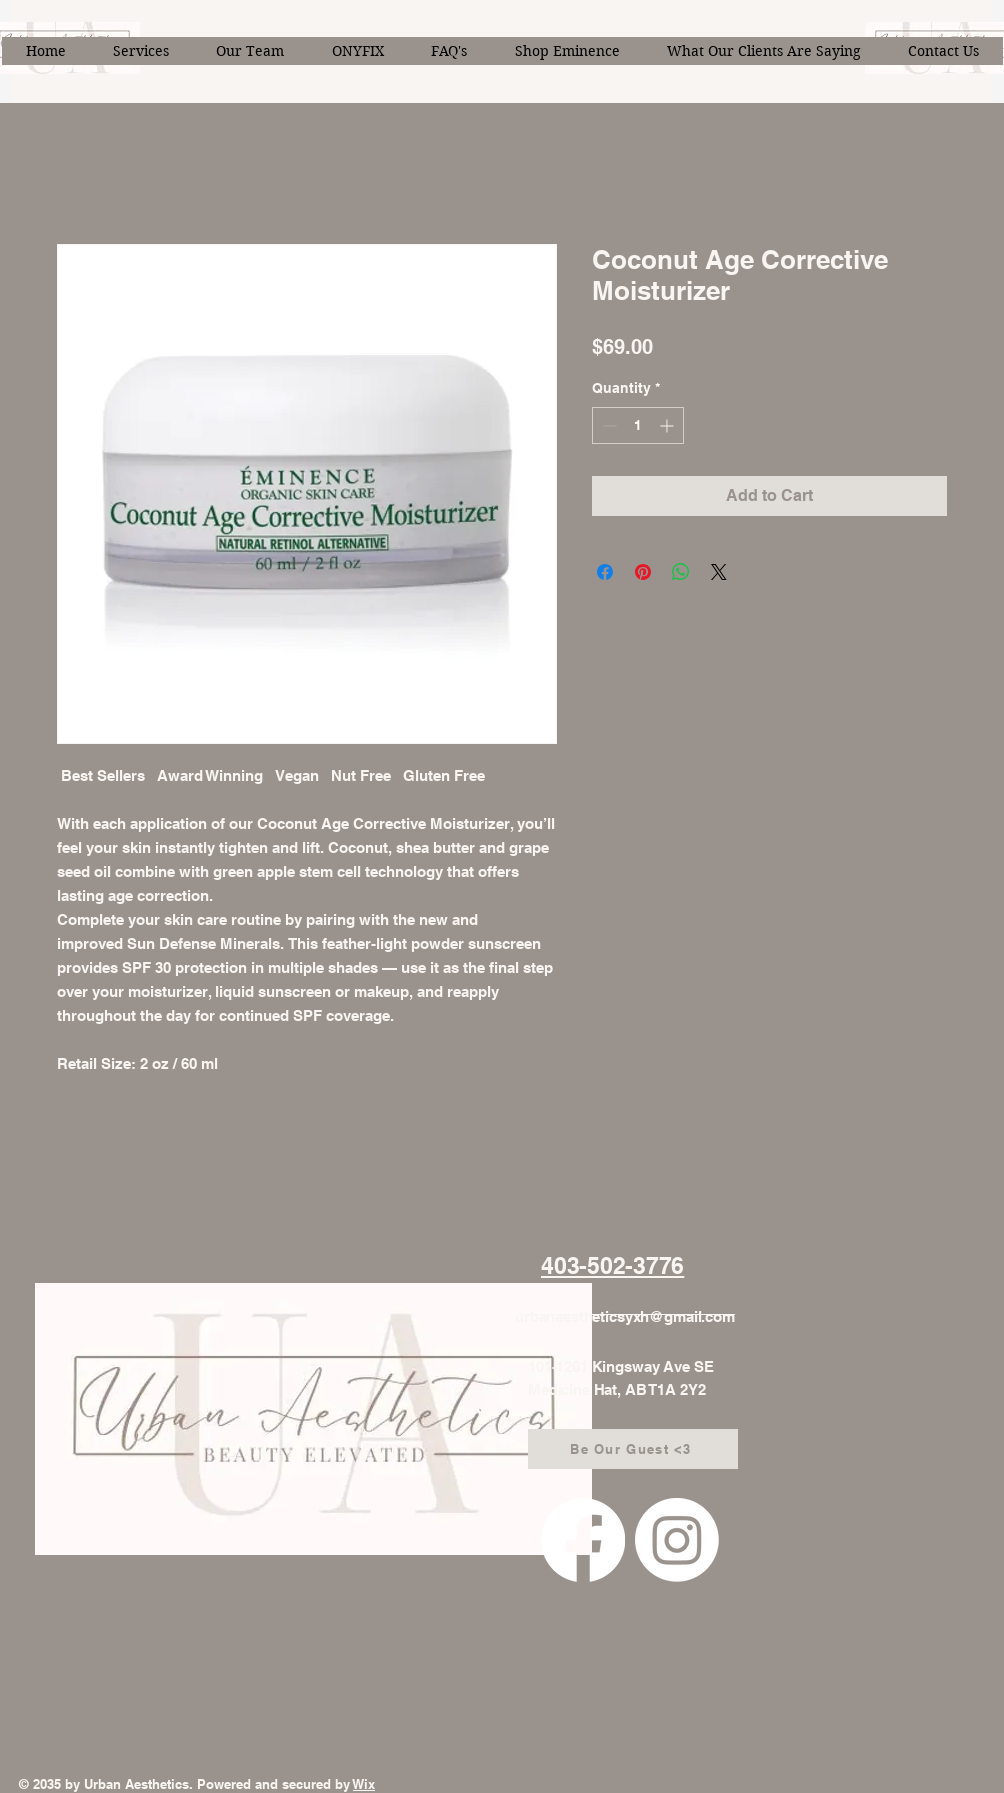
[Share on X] (719, 572)
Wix (364, 1784)
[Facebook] (583, 1540)
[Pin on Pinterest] (643, 572)
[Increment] (668, 425)
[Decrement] (607, 425)
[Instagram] (677, 1540)
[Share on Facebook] (605, 572)
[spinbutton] (638, 425)
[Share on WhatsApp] (681, 572)
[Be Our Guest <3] (633, 1449)
